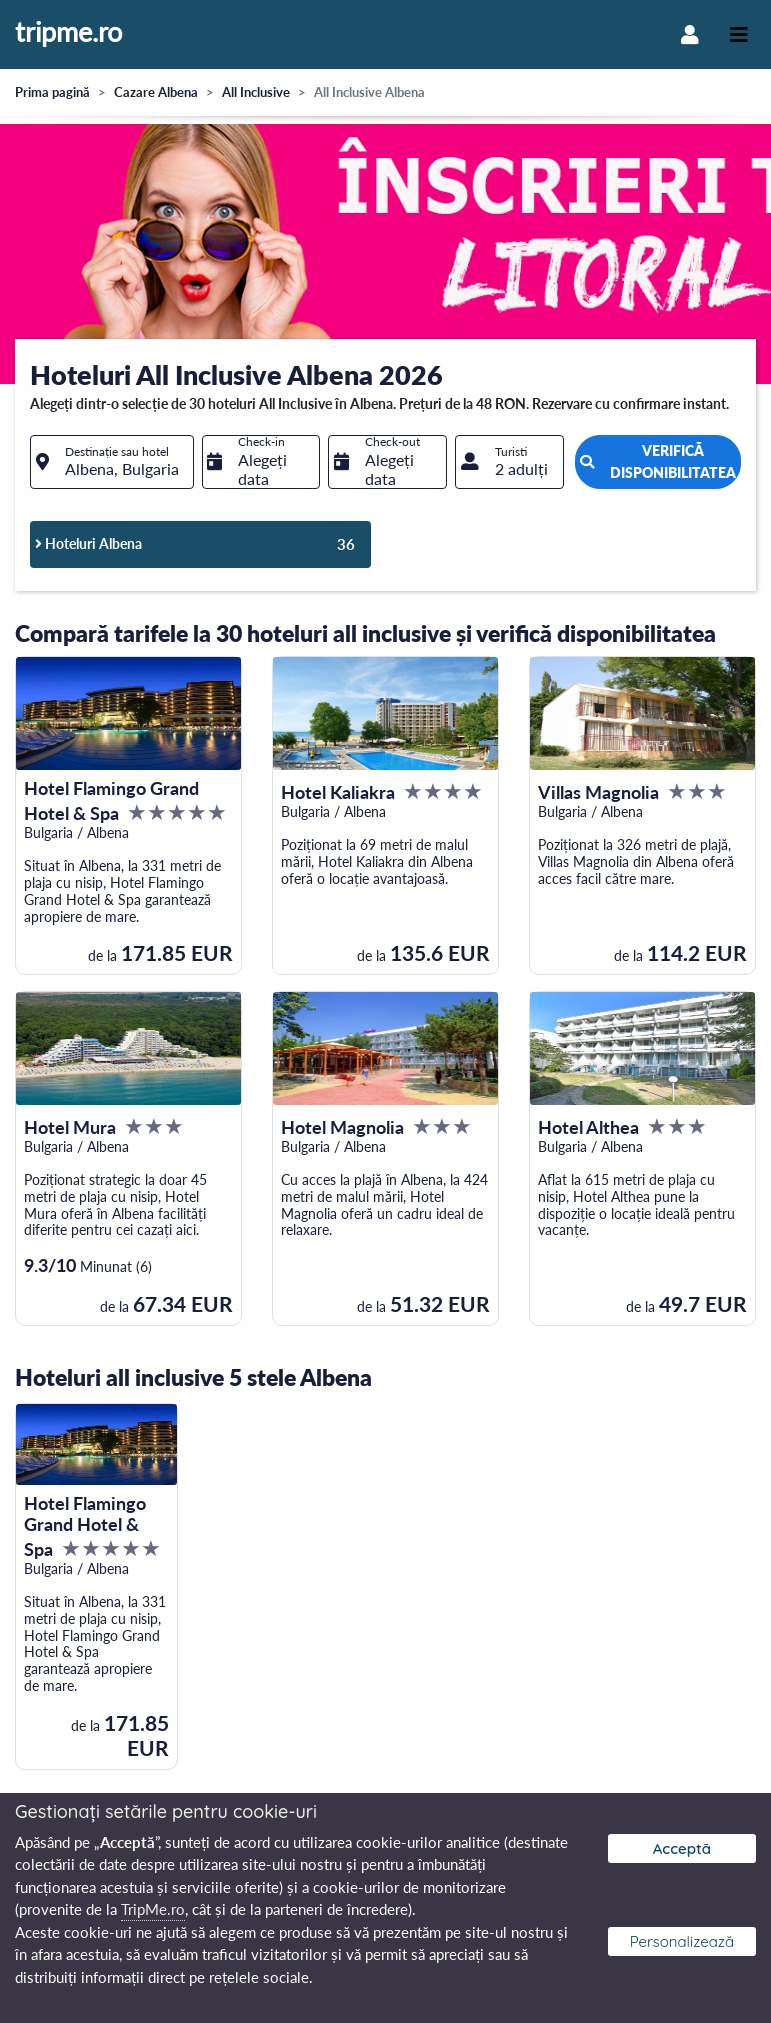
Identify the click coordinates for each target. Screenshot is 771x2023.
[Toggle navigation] (739, 34)
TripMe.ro (153, 1909)
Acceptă (682, 1848)
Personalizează (682, 1941)
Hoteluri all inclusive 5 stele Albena (193, 1377)
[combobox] (112, 462)
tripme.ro (68, 33)
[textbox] (112, 462)
